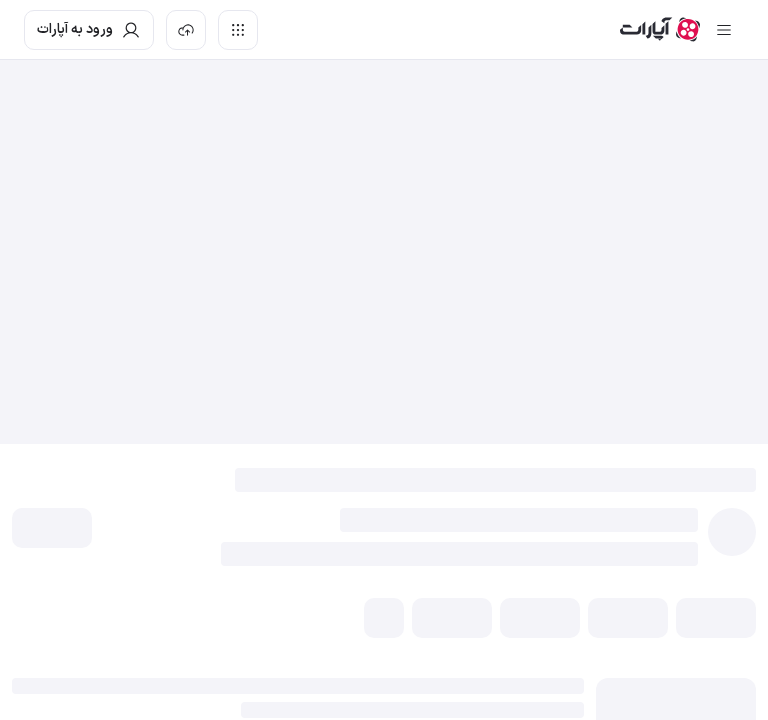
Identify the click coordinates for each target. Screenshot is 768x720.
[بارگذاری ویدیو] (186, 30)
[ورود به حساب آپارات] (89, 30)
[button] (52, 528)
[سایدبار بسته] (724, 30)
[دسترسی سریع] (238, 30)
